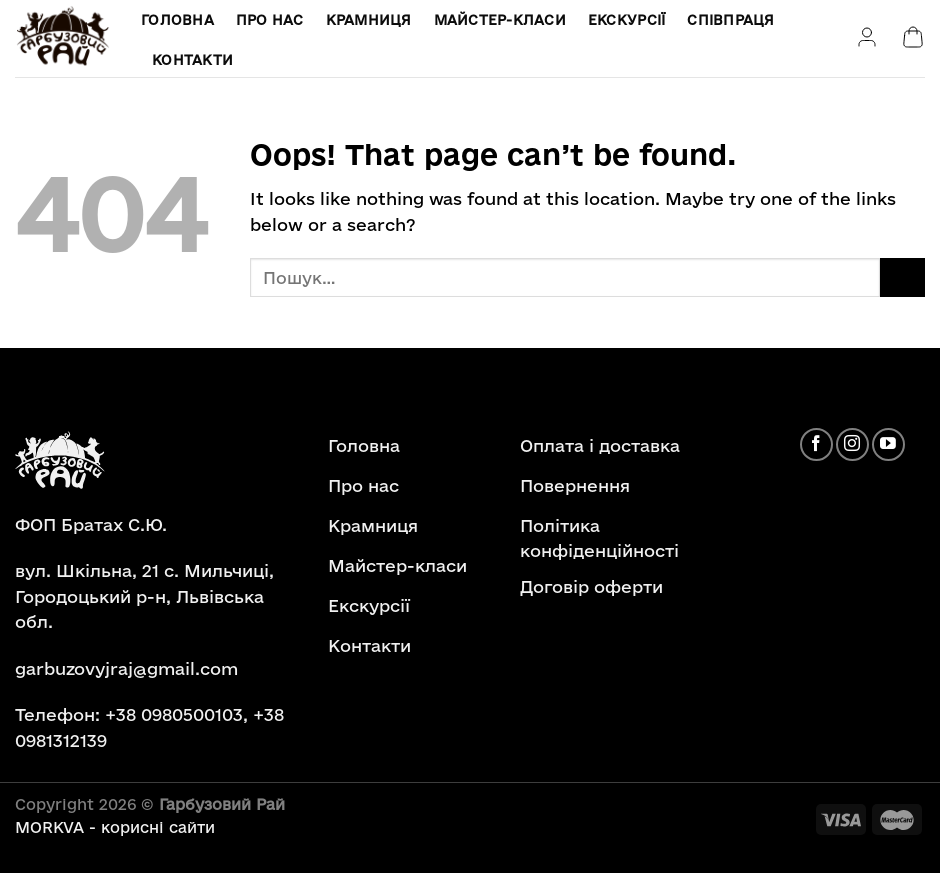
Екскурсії (626, 20)
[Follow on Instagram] (852, 444)
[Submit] (902, 277)
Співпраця (730, 20)
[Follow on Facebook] (816, 444)
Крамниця (369, 20)
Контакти (192, 60)
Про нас (270, 20)
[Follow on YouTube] (888, 444)
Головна (177, 20)
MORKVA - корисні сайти (115, 827)
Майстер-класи (500, 20)
